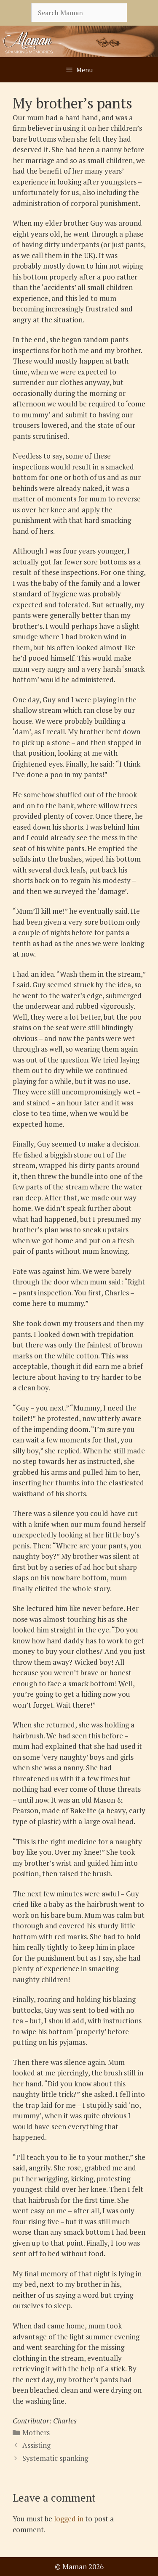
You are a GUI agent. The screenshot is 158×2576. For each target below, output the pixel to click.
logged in (68, 2518)
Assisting (36, 2445)
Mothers (36, 2432)
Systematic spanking (55, 2458)
